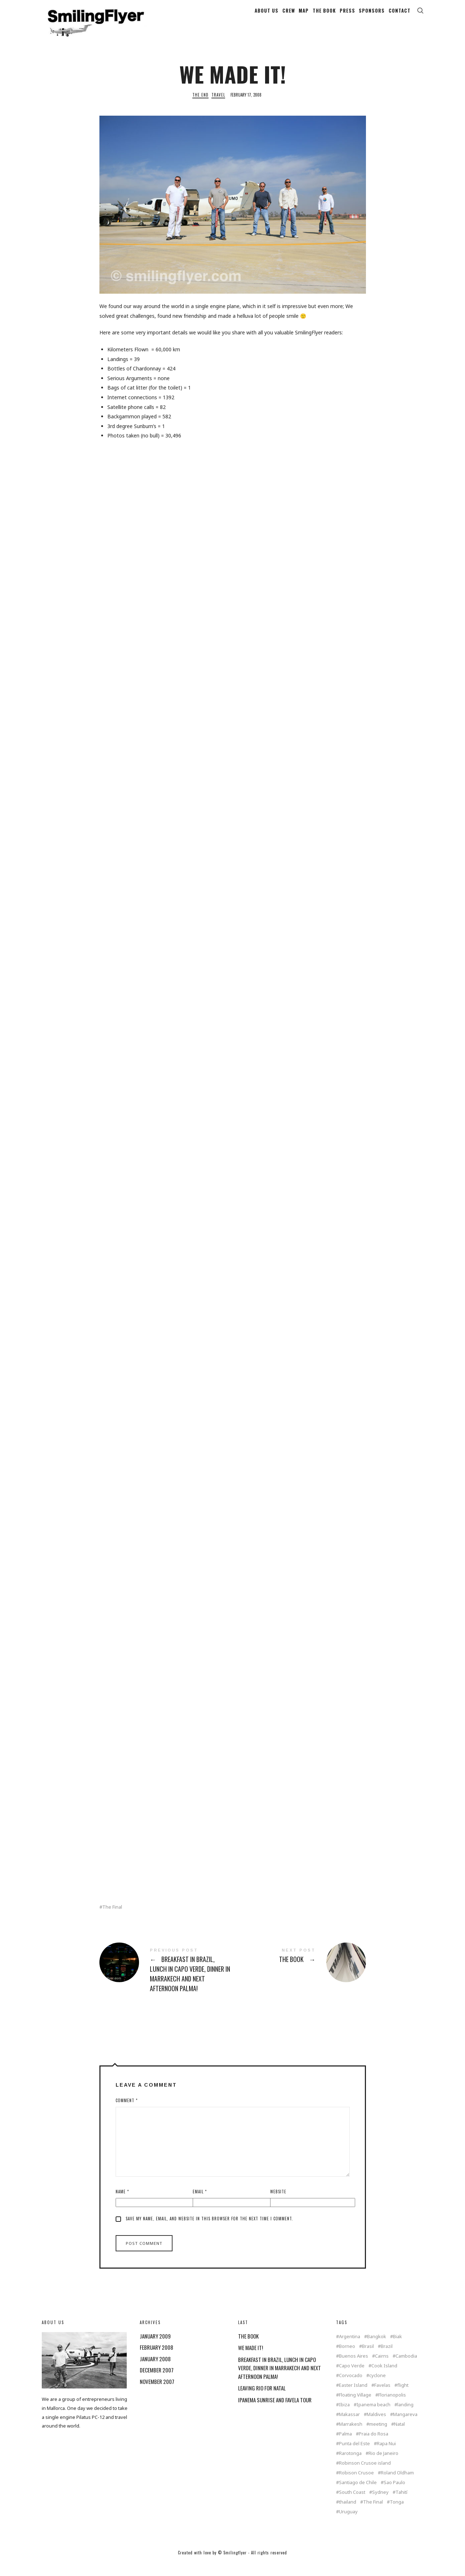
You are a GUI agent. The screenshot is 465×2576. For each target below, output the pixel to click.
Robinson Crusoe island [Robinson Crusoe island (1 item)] (365, 2474)
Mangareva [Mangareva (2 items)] (405, 2426)
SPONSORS (372, 14)
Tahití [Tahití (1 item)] (401, 2503)
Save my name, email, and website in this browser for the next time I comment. (209, 2230)
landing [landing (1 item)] (405, 2416)
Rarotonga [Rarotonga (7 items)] (350, 2464)
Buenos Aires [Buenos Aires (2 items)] (353, 2367)
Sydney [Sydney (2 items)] (380, 2503)
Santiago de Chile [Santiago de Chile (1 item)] (358, 2494)
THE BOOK (324, 14)
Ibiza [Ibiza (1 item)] (344, 2416)
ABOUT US (266, 14)
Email (200, 2203)
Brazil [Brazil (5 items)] (387, 2357)
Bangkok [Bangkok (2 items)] (376, 2348)
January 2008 (155, 2370)
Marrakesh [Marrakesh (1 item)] (350, 2435)
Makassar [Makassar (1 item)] (349, 2426)
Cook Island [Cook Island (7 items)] (384, 2377)
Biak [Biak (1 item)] (397, 2348)
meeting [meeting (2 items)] (378, 2435)
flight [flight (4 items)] (402, 2396)
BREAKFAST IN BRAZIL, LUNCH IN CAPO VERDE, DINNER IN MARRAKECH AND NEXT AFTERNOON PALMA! (166, 1982)
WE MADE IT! (250, 2359)
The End (200, 107)
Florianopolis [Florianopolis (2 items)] (392, 2406)
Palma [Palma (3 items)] (345, 2445)
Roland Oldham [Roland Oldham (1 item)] (397, 2484)
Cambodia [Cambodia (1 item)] (406, 2367)
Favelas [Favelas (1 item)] (382, 2396)
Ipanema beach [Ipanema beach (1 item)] (373, 2416)
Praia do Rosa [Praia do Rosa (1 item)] (373, 2445)
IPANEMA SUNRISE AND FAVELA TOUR (275, 2411)
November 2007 (157, 2393)
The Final (112, 1918)
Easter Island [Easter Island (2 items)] (353, 2396)
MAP (304, 14)
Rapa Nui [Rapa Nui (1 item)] (386, 2455)
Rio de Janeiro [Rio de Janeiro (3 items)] (383, 2464)
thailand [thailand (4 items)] (347, 2513)
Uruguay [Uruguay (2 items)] (348, 2523)
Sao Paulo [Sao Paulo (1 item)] (394, 2494)
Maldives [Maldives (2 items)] (376, 2426)
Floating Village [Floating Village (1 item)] (355, 2406)
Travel (218, 107)
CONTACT (400, 14)
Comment (127, 2112)
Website (278, 2203)
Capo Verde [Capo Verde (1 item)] (352, 2377)
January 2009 (155, 2348)
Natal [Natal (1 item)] (399, 2435)
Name (122, 2203)
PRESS (347, 14)
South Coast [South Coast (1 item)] (352, 2503)
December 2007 (157, 2382)
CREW (288, 14)
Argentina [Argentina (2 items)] (349, 2348)
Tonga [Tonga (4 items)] (397, 2513)
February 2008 (156, 2359)
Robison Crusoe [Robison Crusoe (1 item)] (356, 2484)
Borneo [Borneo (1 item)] (347, 2357)
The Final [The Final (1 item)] (373, 2513)
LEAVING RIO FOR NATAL (262, 2400)
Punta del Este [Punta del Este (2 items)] (354, 2455)
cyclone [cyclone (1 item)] (377, 2387)
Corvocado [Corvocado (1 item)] (350, 2387)
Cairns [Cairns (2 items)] (382, 2367)
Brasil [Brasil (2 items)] (368, 2357)
